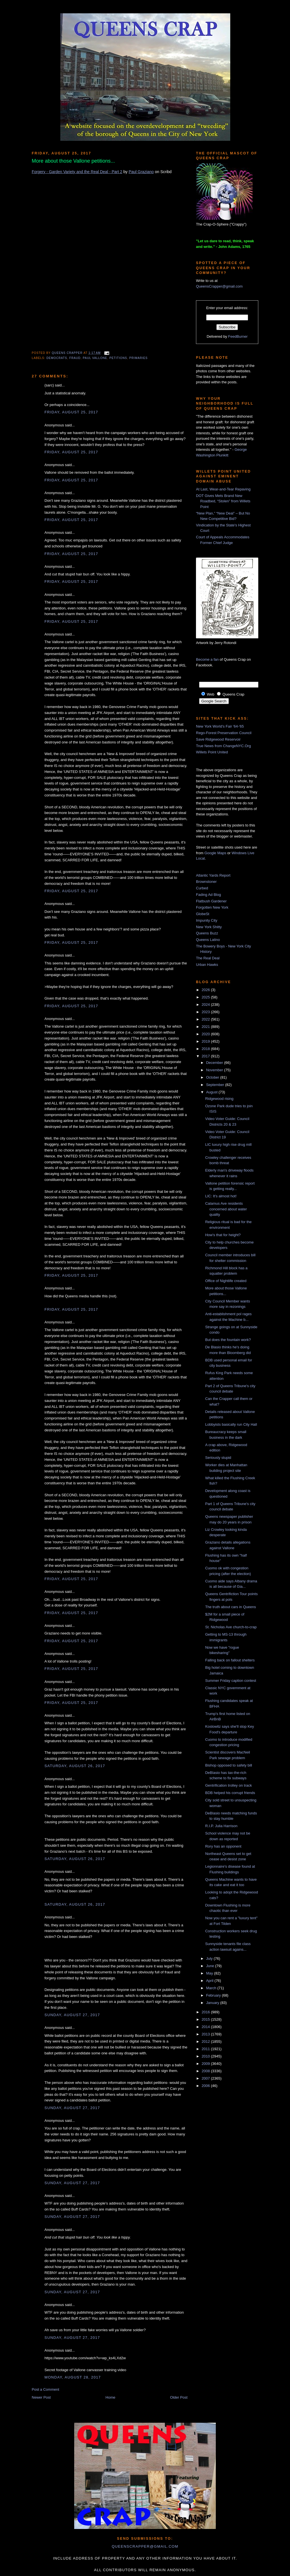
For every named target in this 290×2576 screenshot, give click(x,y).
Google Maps (215, 853)
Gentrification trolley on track (228, 1785)
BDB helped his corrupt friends (230, 1793)
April (210, 1980)
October (213, 1077)
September (215, 1085)
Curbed (202, 888)
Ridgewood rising (219, 1098)
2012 (206, 2041)
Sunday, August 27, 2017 (72, 2015)
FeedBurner (238, 336)
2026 (206, 990)
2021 (206, 1027)
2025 (206, 997)
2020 (206, 1034)
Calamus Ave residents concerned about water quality (226, 1209)
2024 (206, 1004)
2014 (206, 2027)
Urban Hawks (207, 964)
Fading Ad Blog (208, 894)
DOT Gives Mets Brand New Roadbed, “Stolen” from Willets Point (223, 501)
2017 (206, 1056)
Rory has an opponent (223, 1846)
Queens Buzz (207, 933)
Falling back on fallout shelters (230, 1660)
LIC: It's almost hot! (220, 1196)
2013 (206, 2034)
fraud (75, 358)
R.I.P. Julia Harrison (221, 1826)
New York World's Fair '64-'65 (220, 726)
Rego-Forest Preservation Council (223, 733)
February (214, 1995)
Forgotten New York (212, 907)
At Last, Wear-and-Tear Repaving (223, 489)
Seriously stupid (218, 1457)
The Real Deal (207, 958)
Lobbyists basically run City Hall (231, 1424)
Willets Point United (212, 752)
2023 (206, 1012)
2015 (206, 2019)
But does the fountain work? (228, 1340)
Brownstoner (206, 881)
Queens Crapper (68, 352)
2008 (206, 2071)
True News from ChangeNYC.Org (223, 746)
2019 (206, 1041)
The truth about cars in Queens (230, 1607)
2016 (206, 2012)
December (215, 1062)
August (212, 1092)
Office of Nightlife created (225, 1281)
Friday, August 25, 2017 (71, 412)
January (213, 2003)
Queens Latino (208, 940)
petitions (118, 358)
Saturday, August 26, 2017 (74, 1766)
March (212, 1988)
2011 (206, 2049)
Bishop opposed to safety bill (228, 1765)
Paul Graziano (141, 171)
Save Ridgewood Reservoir (218, 739)
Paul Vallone (95, 358)
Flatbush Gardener (211, 901)
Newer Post (41, 2397)
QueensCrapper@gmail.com (219, 286)
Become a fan (207, 659)
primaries (138, 358)
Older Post (178, 2397)
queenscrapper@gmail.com (145, 2546)
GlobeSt (202, 914)
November (215, 1070)
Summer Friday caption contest (230, 1680)
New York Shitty (209, 927)
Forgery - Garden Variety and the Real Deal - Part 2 (77, 171)
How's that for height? (222, 1235)
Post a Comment (45, 2389)
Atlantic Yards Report (213, 875)
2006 (206, 2086)
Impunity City (206, 920)
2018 (206, 1049)
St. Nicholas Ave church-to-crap (231, 1627)
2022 (206, 1019)
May (210, 1973)
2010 (206, 2056)
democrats (56, 358)
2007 (206, 2078)
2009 (206, 2063)
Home (111, 2397)
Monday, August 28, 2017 (72, 2377)
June (210, 1966)
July (210, 1958)
